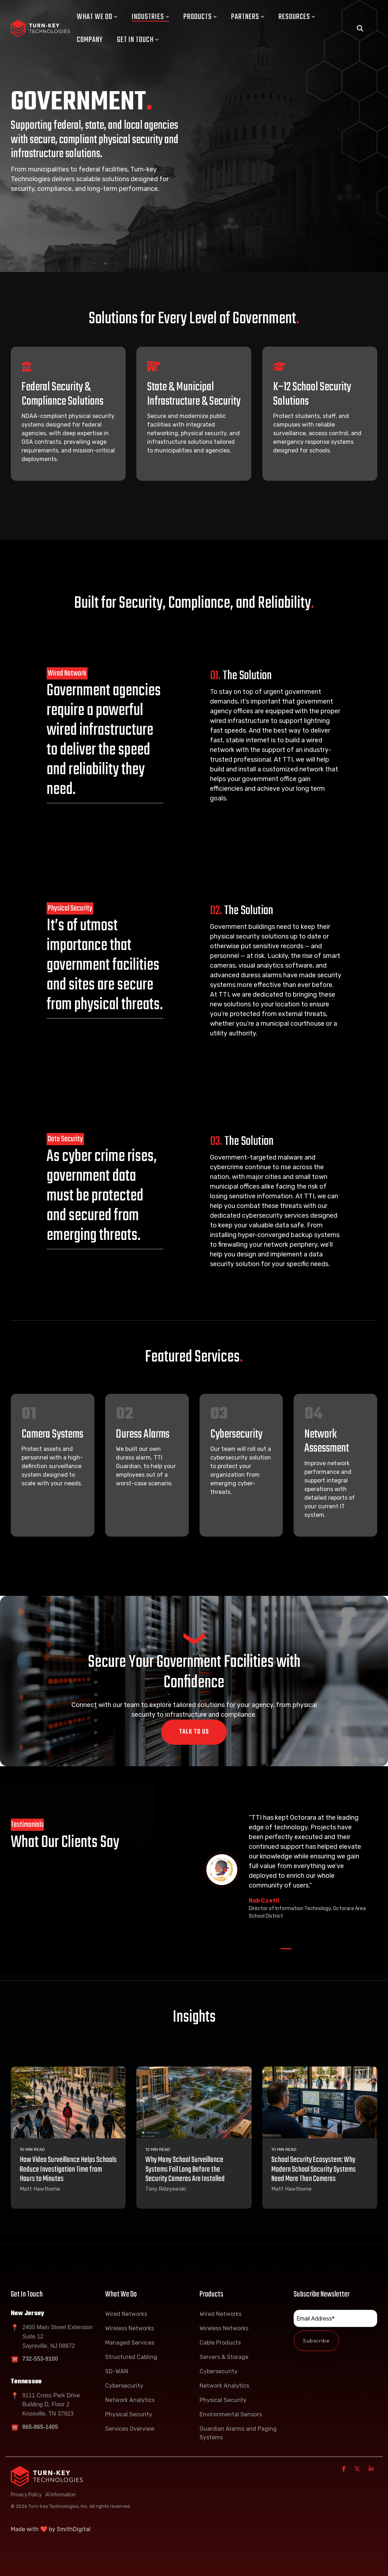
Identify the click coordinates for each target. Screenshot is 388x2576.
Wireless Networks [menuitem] (129, 2328)
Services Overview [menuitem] (130, 2428)
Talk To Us (194, 1732)
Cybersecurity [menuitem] (124, 2385)
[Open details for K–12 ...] (319, 414)
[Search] (360, 28)
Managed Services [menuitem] (129, 2342)
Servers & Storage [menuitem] (224, 2357)
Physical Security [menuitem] (128, 2414)
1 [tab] (284, 1951)
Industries (150, 17)
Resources (297, 17)
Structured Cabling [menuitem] (131, 2357)
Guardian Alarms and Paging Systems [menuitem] (239, 2433)
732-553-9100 (40, 2359)
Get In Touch (138, 40)
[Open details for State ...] (193, 414)
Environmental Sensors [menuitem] (231, 2414)
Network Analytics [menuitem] (130, 2400)
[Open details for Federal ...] (68, 414)
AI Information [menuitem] (60, 2494)
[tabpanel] (286, 1869)
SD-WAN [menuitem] (116, 2371)
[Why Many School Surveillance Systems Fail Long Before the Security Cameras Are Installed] (193, 2102)
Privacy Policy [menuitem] (26, 2494)
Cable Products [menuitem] (220, 2342)
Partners (247, 17)
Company (90, 40)
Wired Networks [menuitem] (126, 2314)
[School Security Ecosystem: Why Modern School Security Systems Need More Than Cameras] (319, 2102)
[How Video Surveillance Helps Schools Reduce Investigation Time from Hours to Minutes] (68, 2102)
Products (200, 17)
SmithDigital (73, 2529)
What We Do (97, 17)
